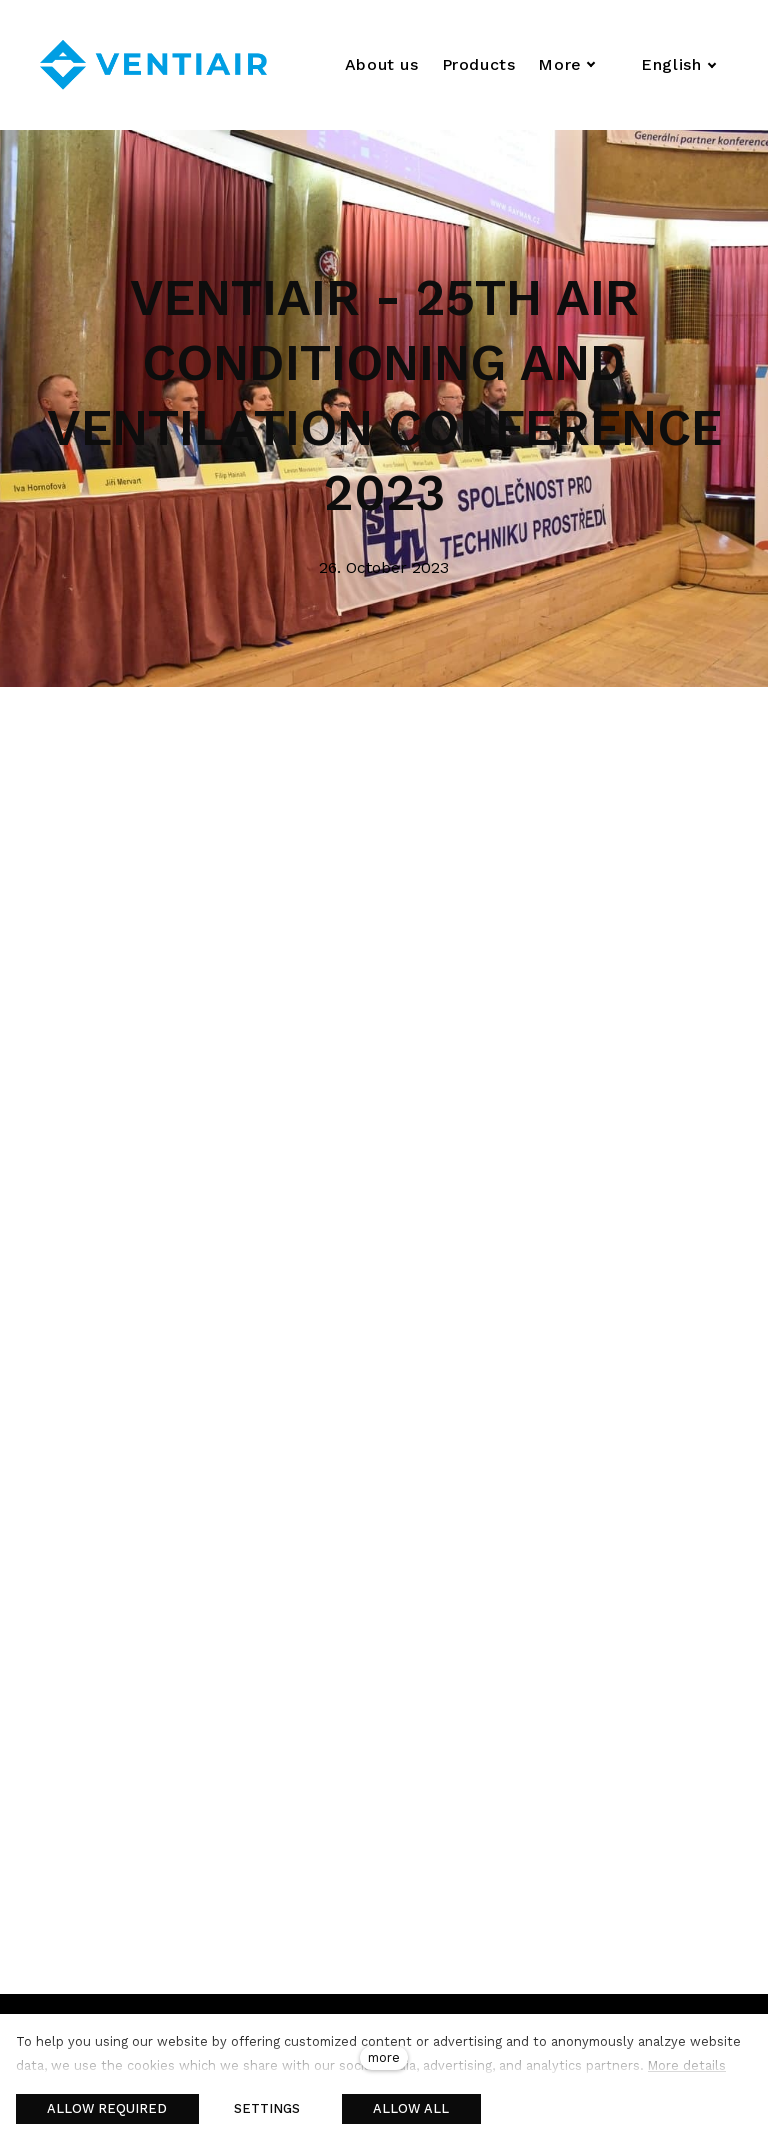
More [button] (566, 64)
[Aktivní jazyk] (679, 65)
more (384, 2057)
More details (687, 2065)
